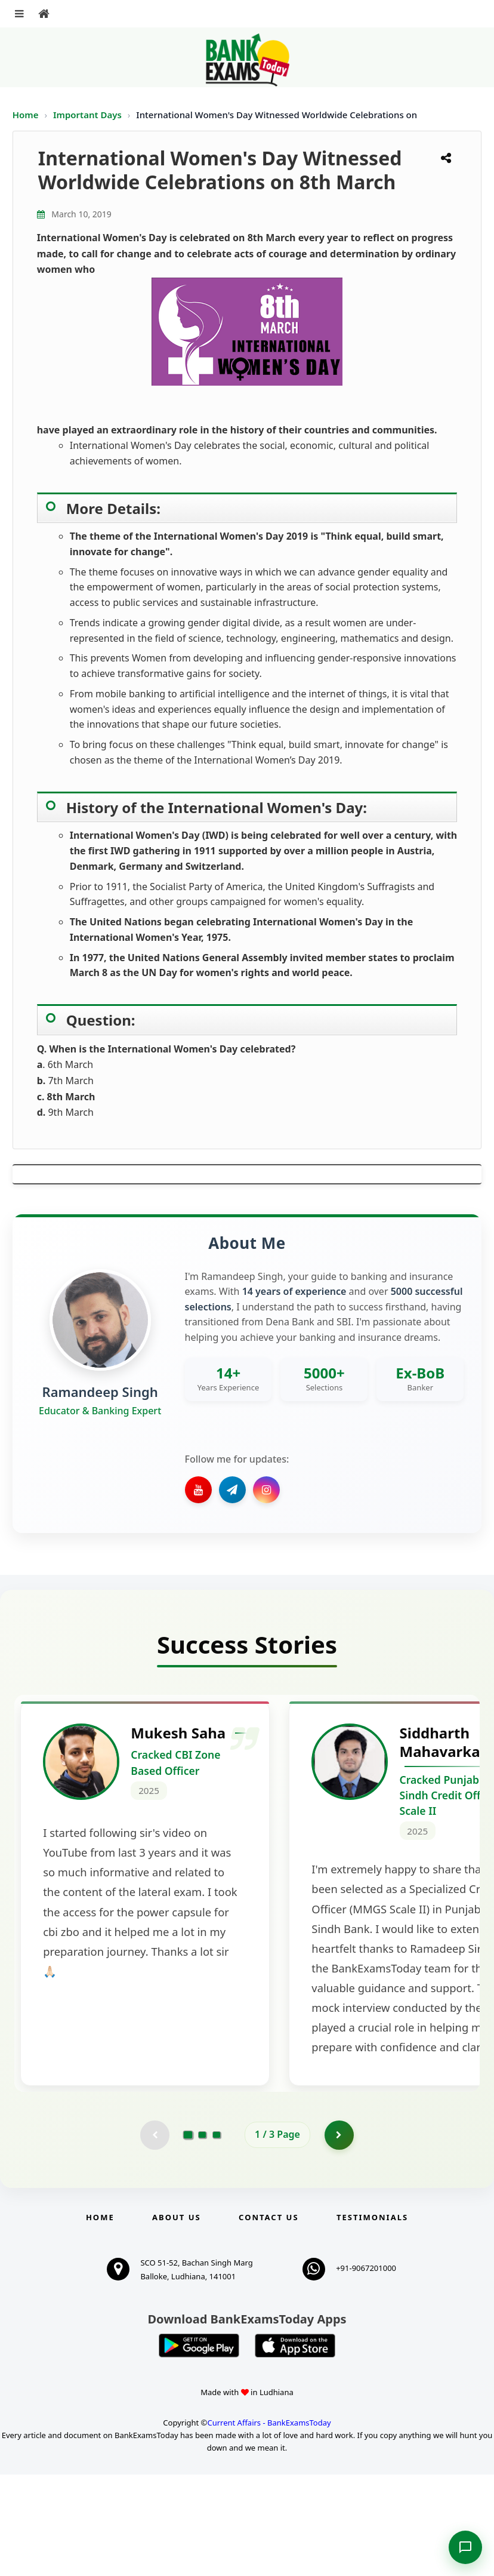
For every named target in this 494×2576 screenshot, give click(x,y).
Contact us (268, 2318)
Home (26, 115)
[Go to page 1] (188, 2236)
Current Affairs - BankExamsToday (269, 2524)
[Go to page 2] (202, 2236)
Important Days (88, 115)
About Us (176, 2318)
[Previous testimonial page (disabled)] (154, 2236)
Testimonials (372, 2318)
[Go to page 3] (216, 2236)
